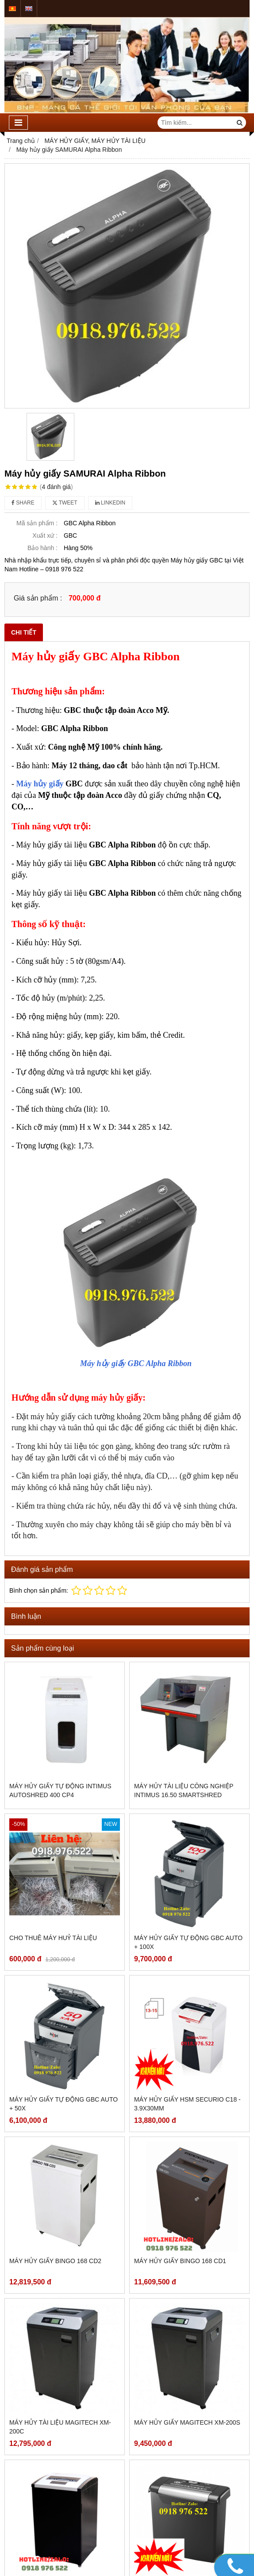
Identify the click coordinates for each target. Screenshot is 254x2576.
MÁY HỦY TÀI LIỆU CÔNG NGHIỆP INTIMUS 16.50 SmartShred (183, 1790)
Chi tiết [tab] (23, 632)
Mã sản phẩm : (37, 523)
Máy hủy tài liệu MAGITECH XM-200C (60, 2427)
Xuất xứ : (45, 535)
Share (23, 503)
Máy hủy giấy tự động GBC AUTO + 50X (63, 2104)
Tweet (64, 503)
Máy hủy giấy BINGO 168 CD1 (180, 2260)
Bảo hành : (42, 547)
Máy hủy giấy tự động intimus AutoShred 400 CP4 (60, 1790)
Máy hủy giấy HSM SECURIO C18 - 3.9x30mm (187, 2104)
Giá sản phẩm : (38, 598)
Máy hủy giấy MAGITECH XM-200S (187, 2422)
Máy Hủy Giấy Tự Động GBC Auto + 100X (188, 1942)
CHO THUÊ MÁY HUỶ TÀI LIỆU (53, 1937)
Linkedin (110, 503)
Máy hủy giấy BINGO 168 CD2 (55, 2260)
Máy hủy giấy (40, 783)
